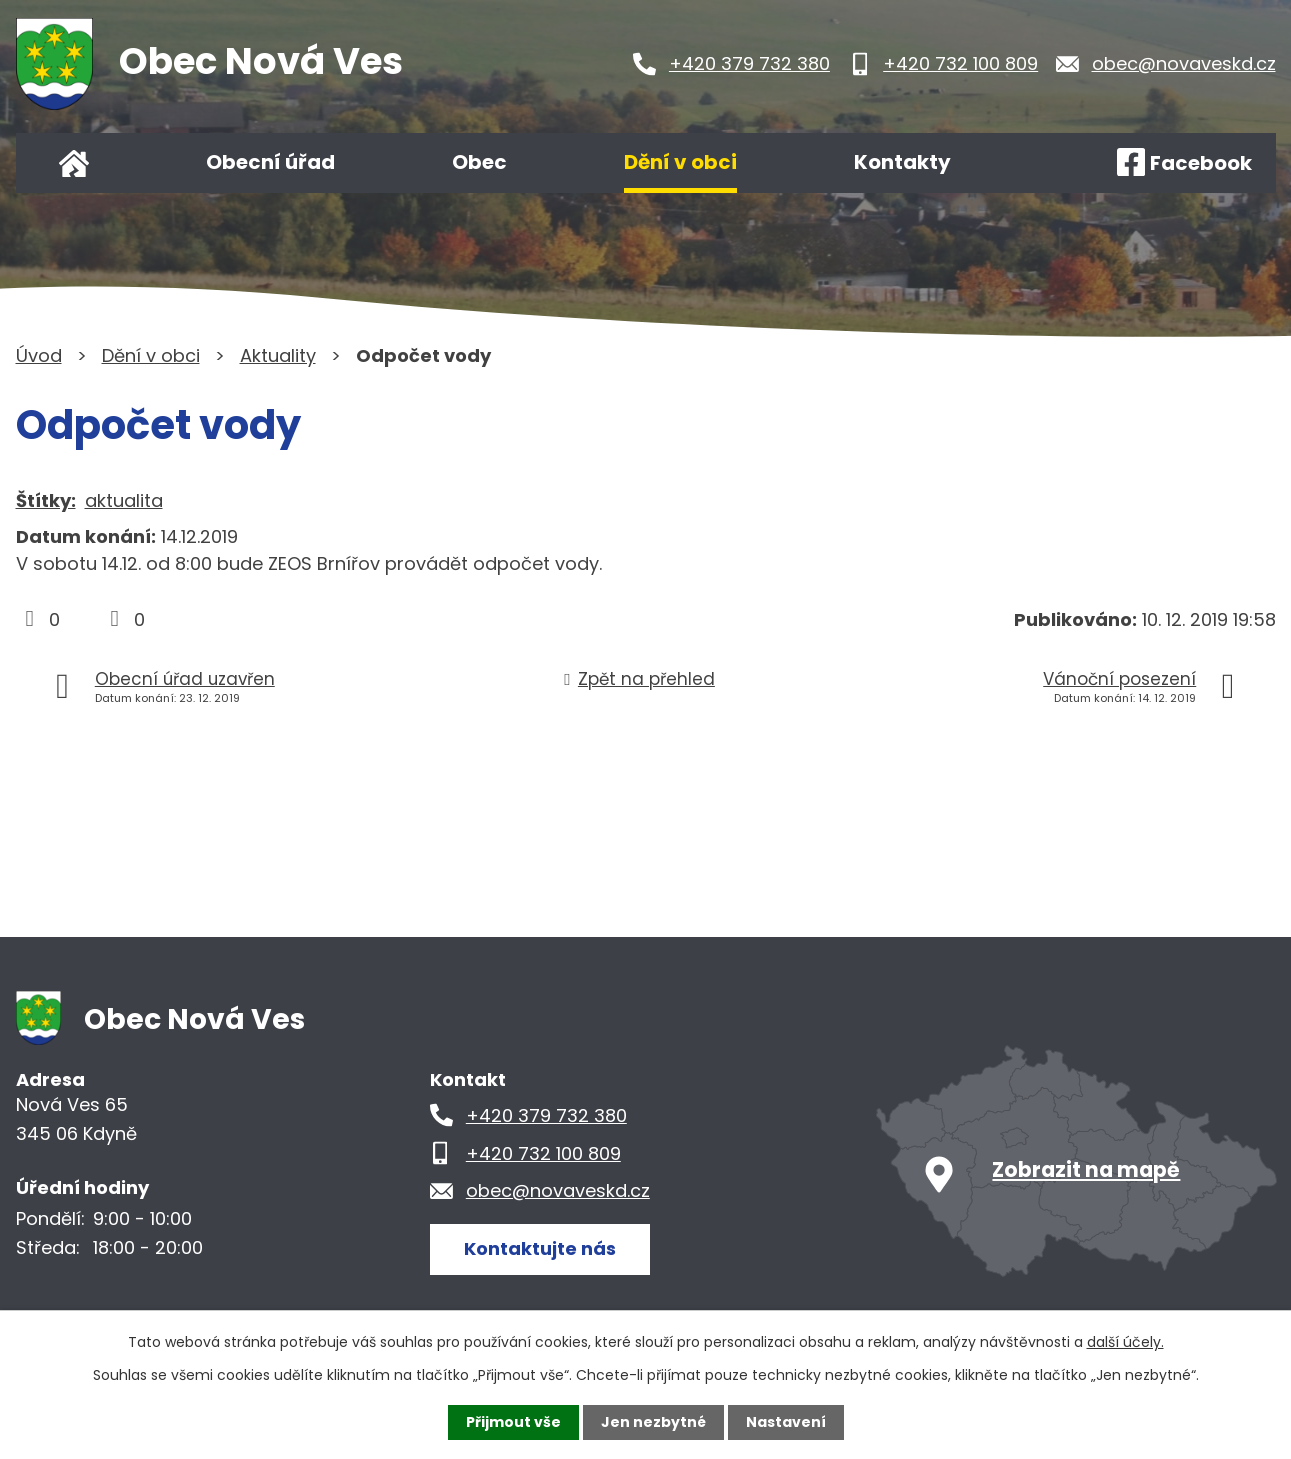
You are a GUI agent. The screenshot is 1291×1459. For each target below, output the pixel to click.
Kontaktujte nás (540, 1248)
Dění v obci (680, 162)
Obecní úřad (270, 162)
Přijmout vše (513, 1422)
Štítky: (46, 500)
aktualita (124, 500)
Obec (479, 162)
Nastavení (786, 1422)
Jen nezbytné (653, 1422)
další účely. (1125, 1342)
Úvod (74, 163)
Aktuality (278, 355)
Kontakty (902, 162)
